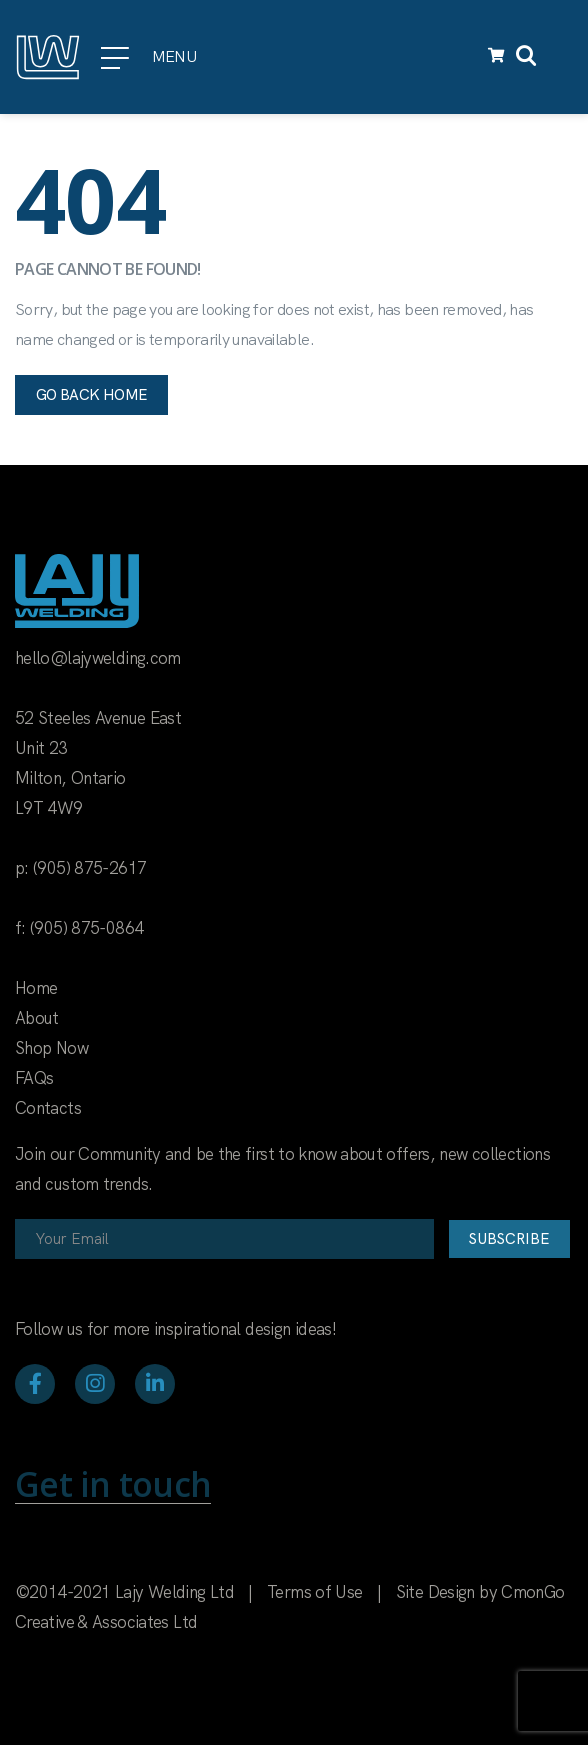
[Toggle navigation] (561, 57)
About (37, 1018)
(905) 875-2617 (89, 868)
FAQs (34, 1078)
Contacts (48, 1108)
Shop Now (51, 1048)
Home (36, 988)
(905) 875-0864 (86, 928)
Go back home (91, 395)
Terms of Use (314, 1592)
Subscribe (509, 1239)
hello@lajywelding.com (98, 658)
